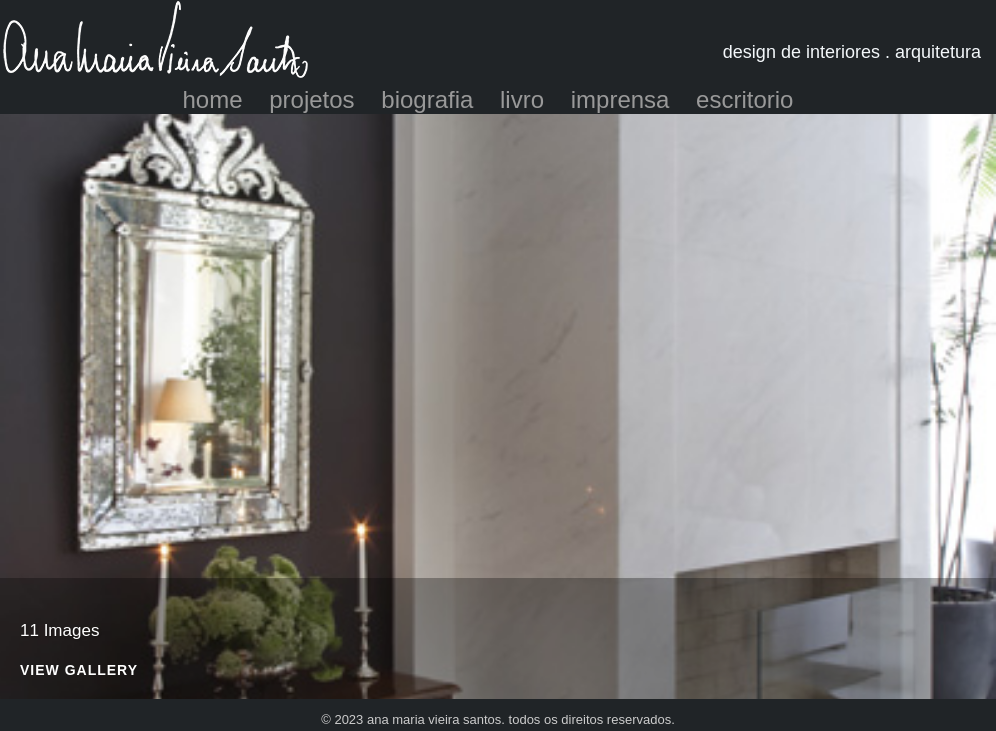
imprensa (620, 99)
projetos (311, 99)
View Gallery (79, 670)
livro (522, 99)
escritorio (744, 99)
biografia (427, 99)
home (213, 99)
